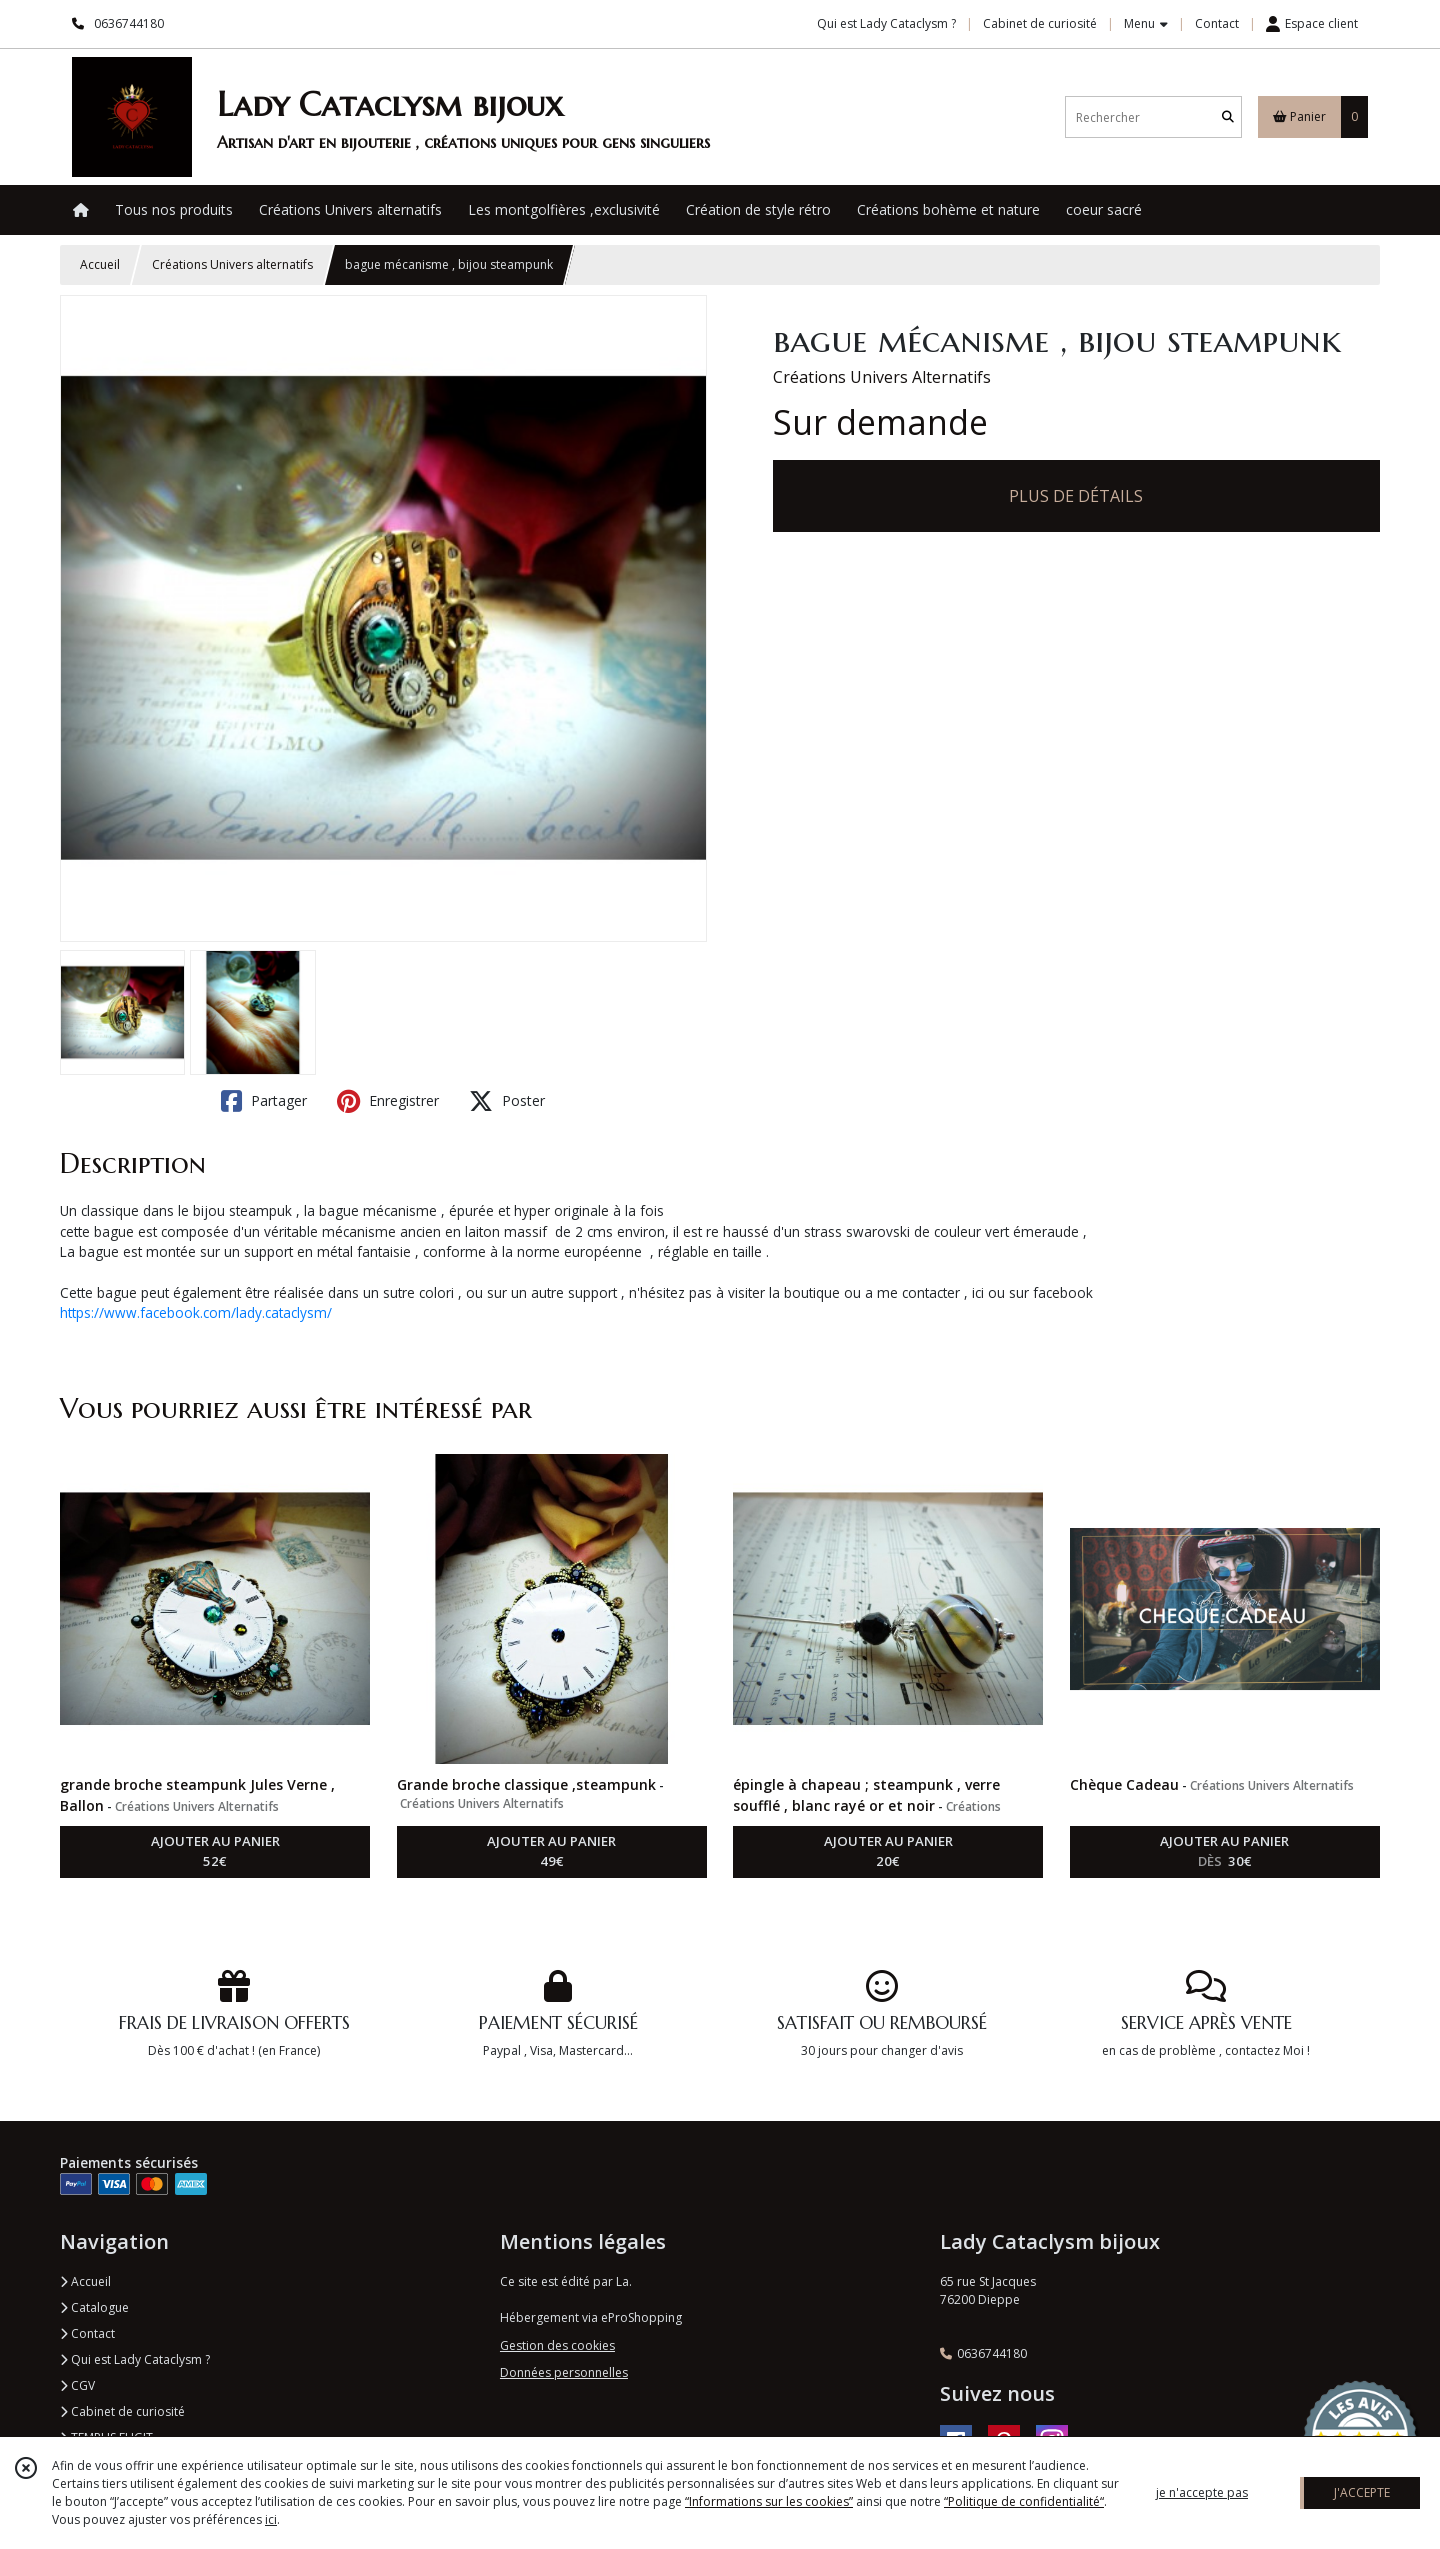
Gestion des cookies (557, 2345)
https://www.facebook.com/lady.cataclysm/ (196, 1312)
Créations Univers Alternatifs (882, 377)
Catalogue (94, 2307)
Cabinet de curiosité (122, 2411)
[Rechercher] (1228, 117)
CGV (77, 2385)
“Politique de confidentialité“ (1024, 2501)
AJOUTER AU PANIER (215, 1852)
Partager (264, 1101)
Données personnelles (564, 2372)
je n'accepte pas (1202, 2492)
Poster (507, 1101)
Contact (1217, 23)
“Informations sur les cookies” (769, 2501)
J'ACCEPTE (1362, 2492)
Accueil (100, 264)
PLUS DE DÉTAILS (1076, 496)
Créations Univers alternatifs (232, 264)
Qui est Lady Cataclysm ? (135, 2359)
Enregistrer (388, 1101)
